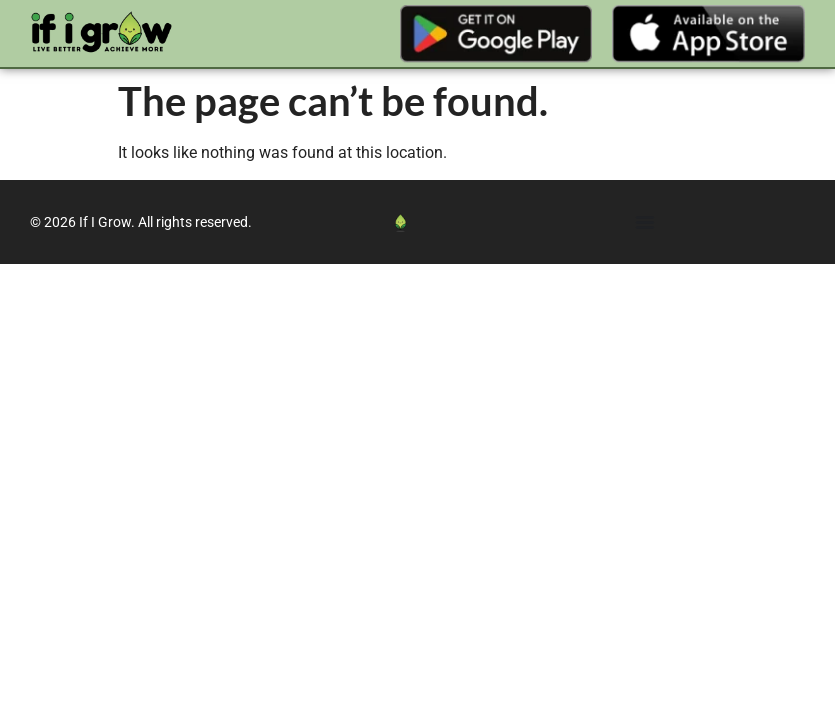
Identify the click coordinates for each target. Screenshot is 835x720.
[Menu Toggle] (645, 222)
